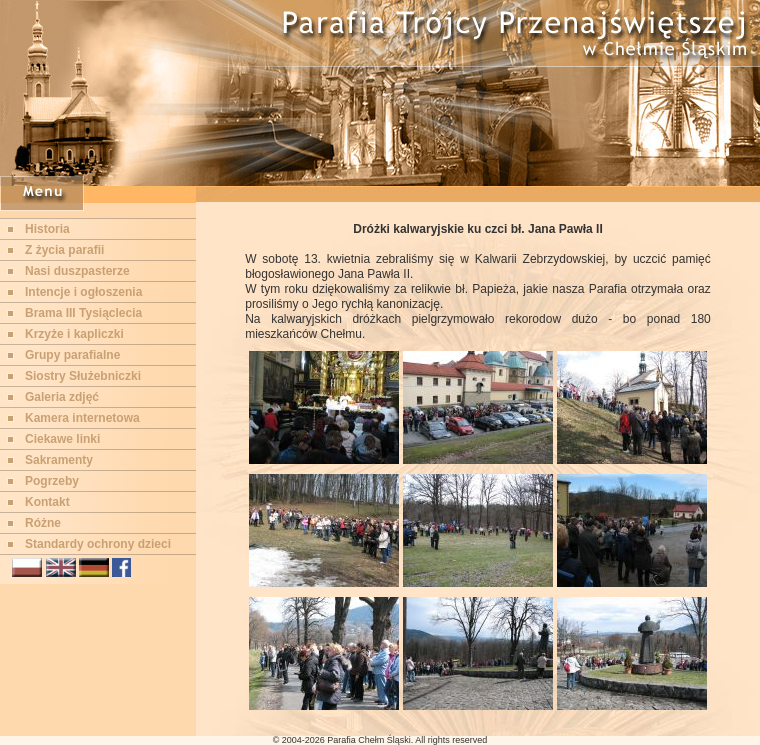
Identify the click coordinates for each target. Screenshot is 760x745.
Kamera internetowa (82, 418)
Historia (47, 229)
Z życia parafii (64, 250)
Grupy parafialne (72, 355)
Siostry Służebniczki (83, 376)
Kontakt (47, 502)
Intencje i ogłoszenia (83, 292)
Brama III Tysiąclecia (83, 313)
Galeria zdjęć (62, 397)
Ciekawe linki (62, 439)
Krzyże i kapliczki (74, 334)
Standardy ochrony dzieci (98, 544)
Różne (43, 523)
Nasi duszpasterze (77, 271)
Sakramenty (59, 460)
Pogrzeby (52, 481)
